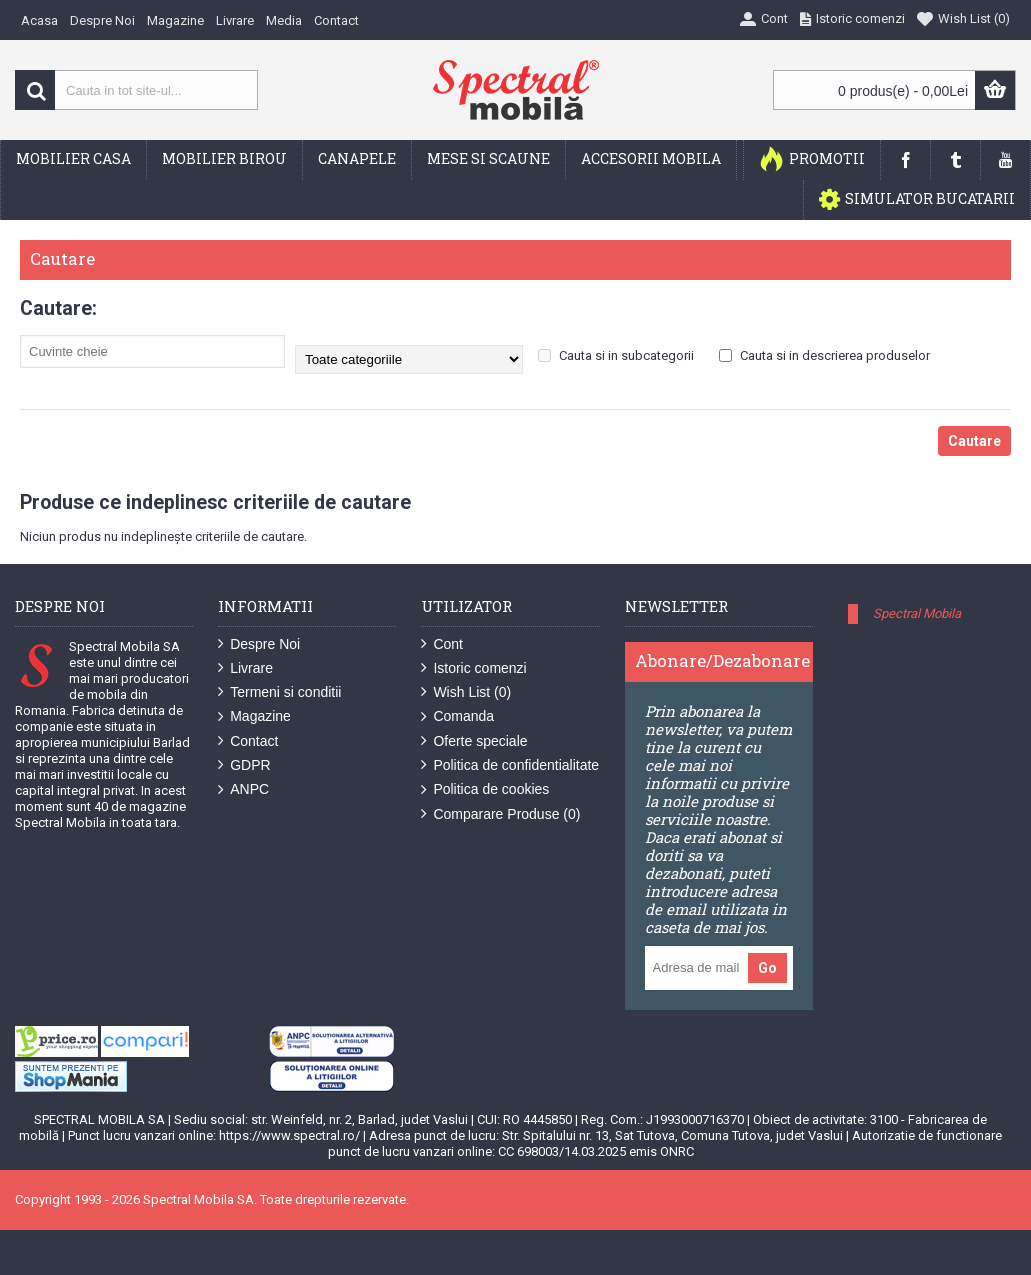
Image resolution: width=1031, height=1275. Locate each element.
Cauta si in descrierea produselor (824, 355)
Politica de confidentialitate (510, 765)
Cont (442, 644)
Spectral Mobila (917, 613)
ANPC (243, 789)
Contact (248, 741)
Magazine (254, 716)
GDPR (244, 765)
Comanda (457, 716)
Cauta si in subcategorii (616, 355)
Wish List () (466, 692)
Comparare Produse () (500, 814)
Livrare (245, 668)
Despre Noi (259, 644)
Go (767, 968)
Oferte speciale (474, 741)
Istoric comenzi (473, 668)
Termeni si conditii (279, 692)
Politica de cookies (485, 789)
